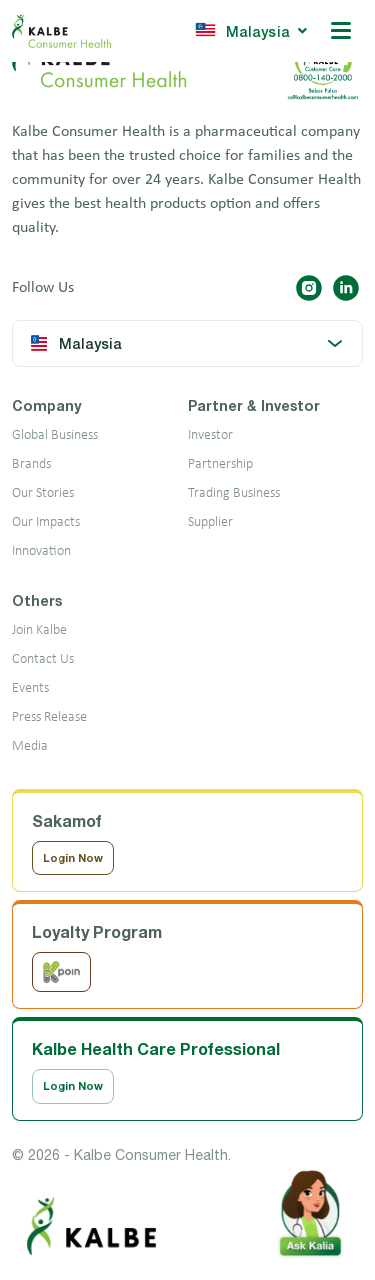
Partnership (220, 464)
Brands (31, 464)
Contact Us (43, 659)
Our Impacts (46, 522)
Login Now (73, 857)
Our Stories (43, 493)
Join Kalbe (39, 630)
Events (30, 688)
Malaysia (250, 30)
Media (30, 746)
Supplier (210, 522)
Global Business (55, 435)
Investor (210, 435)
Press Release (49, 717)
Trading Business (234, 493)
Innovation (41, 551)
